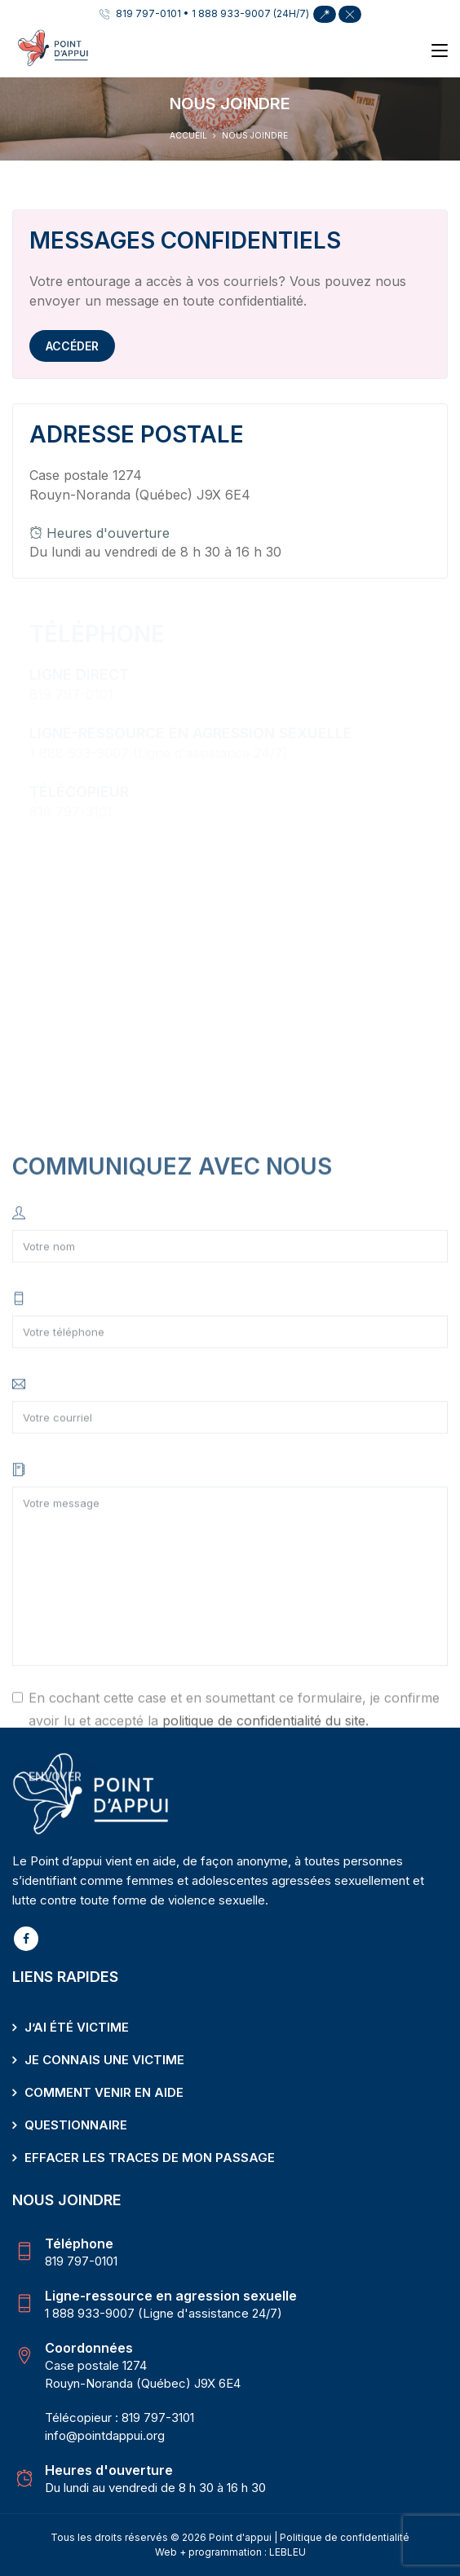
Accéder (72, 346)
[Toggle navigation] (439, 51)
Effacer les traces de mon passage (149, 2157)
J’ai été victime (76, 2027)
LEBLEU (287, 2552)
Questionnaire (75, 2125)
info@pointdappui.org (105, 2435)
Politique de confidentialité (344, 2537)
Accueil (188, 135)
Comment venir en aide (104, 2092)
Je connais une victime (104, 2059)
